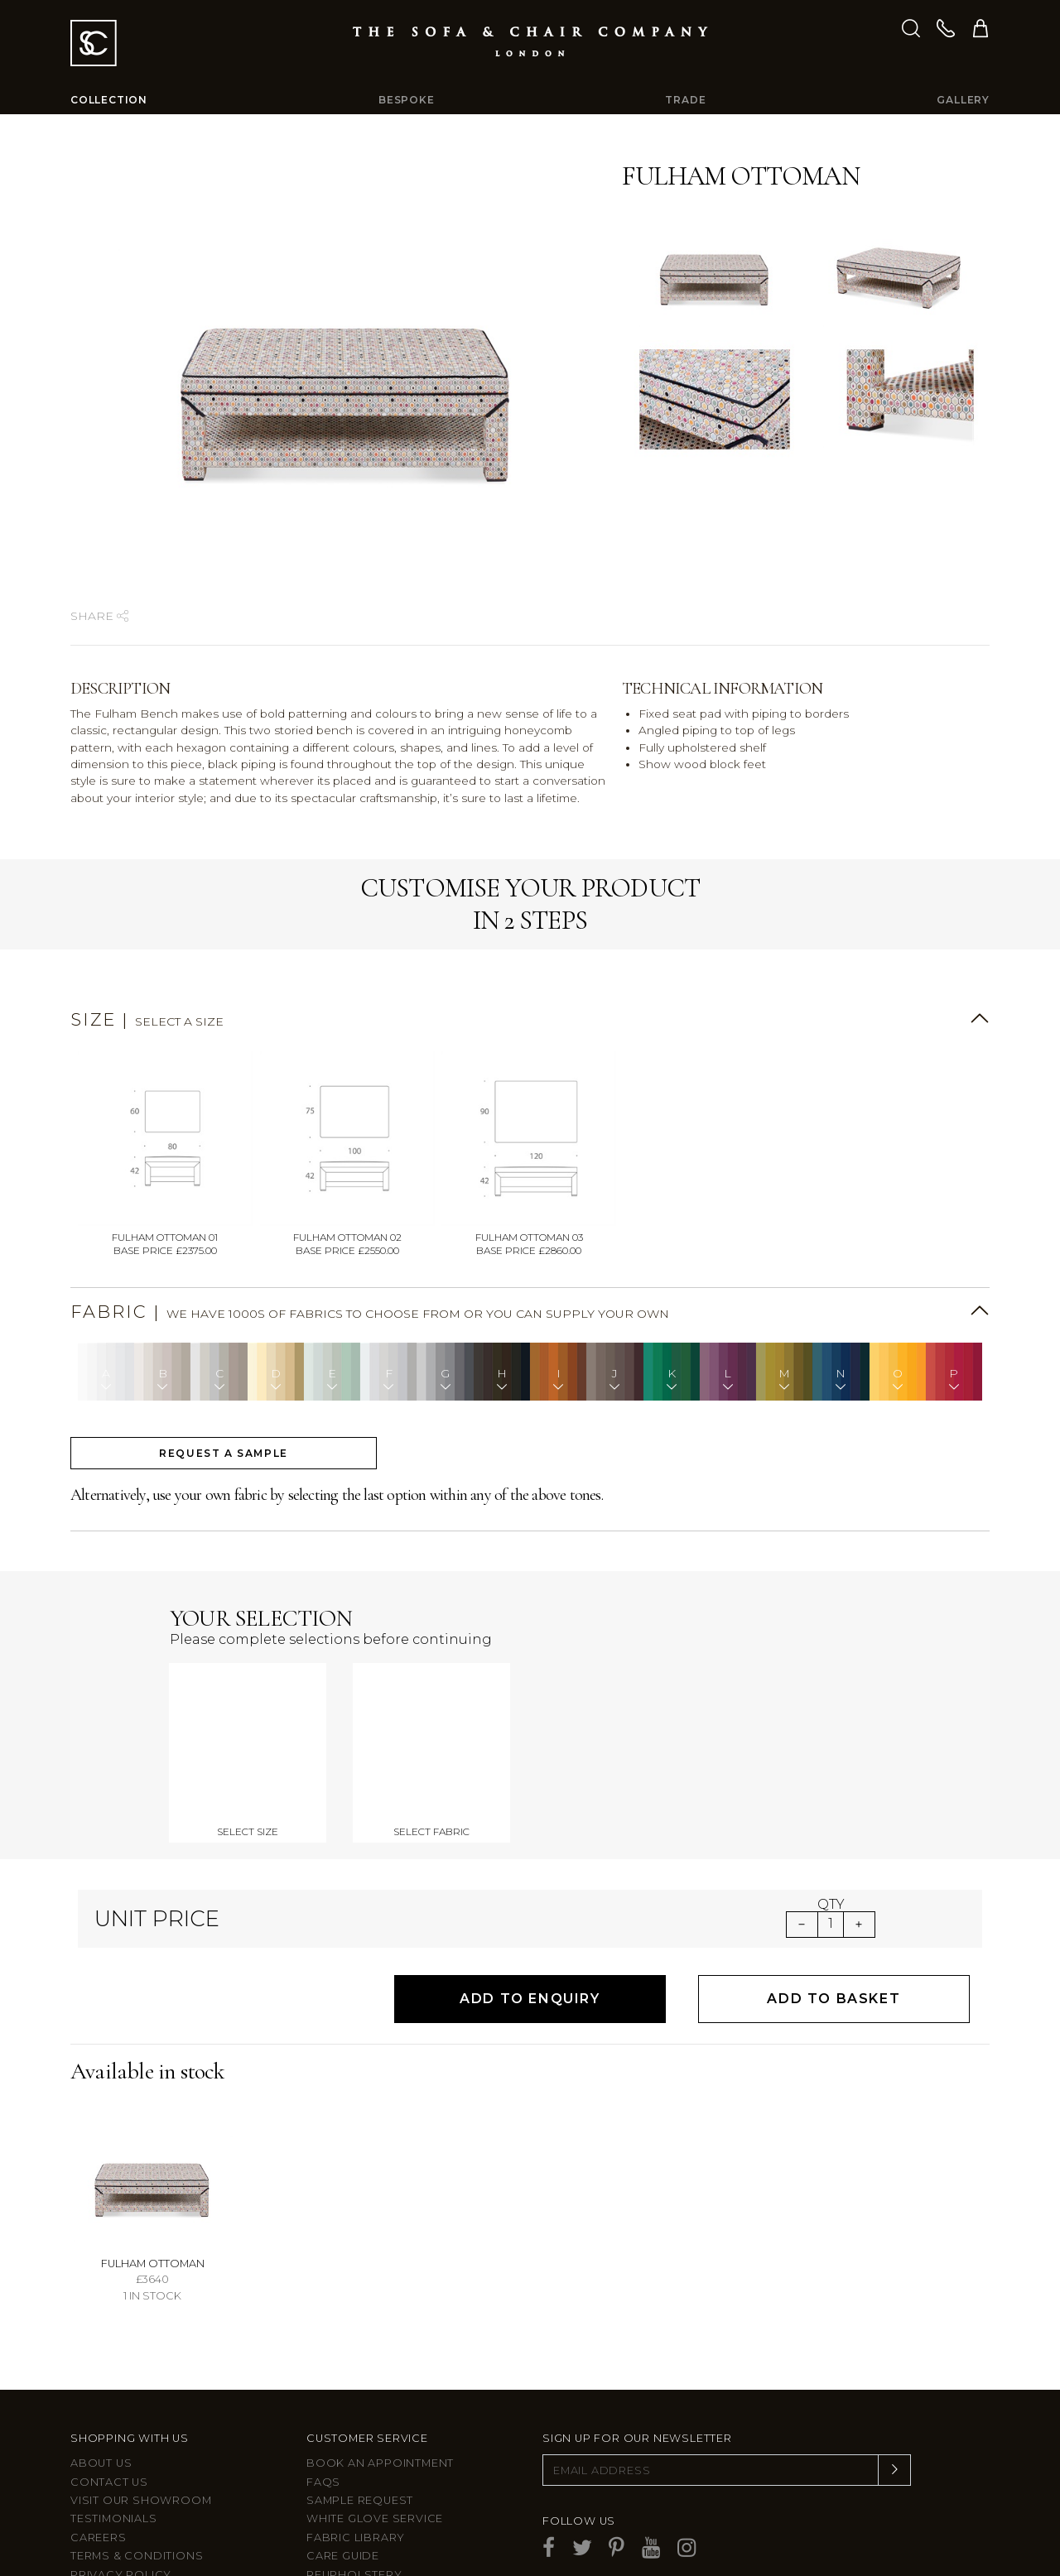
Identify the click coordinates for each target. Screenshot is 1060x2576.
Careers (98, 2432)
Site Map (97, 2488)
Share (99, 615)
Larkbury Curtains (134, 2525)
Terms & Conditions (136, 2450)
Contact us (109, 2377)
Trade (685, 100)
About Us (101, 2358)
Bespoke (406, 100)
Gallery (963, 100)
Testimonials (113, 2414)
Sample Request (359, 2395)
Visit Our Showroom (140, 2395)
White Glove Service (374, 2414)
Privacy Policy (120, 2469)
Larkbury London (131, 2507)
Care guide (342, 2450)
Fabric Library (355, 2432)
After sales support (376, 2488)
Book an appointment (380, 2358)
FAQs (323, 2377)
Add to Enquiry (530, 1893)
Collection (108, 100)
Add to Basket (833, 1893)
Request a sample (223, 1453)
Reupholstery (354, 2469)
